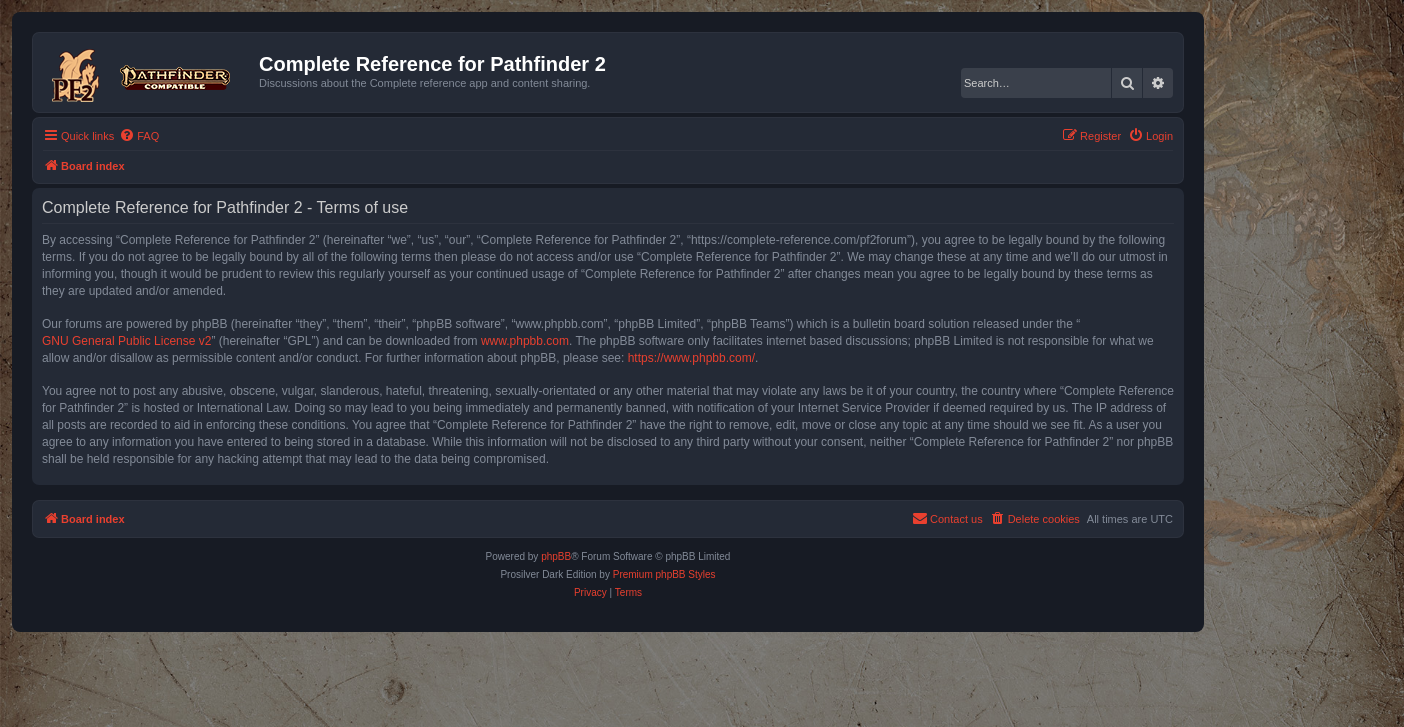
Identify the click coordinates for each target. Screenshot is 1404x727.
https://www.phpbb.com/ (691, 358)
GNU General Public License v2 (126, 341)
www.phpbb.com (525, 341)
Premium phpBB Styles (664, 574)
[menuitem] (139, 136)
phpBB (556, 556)
